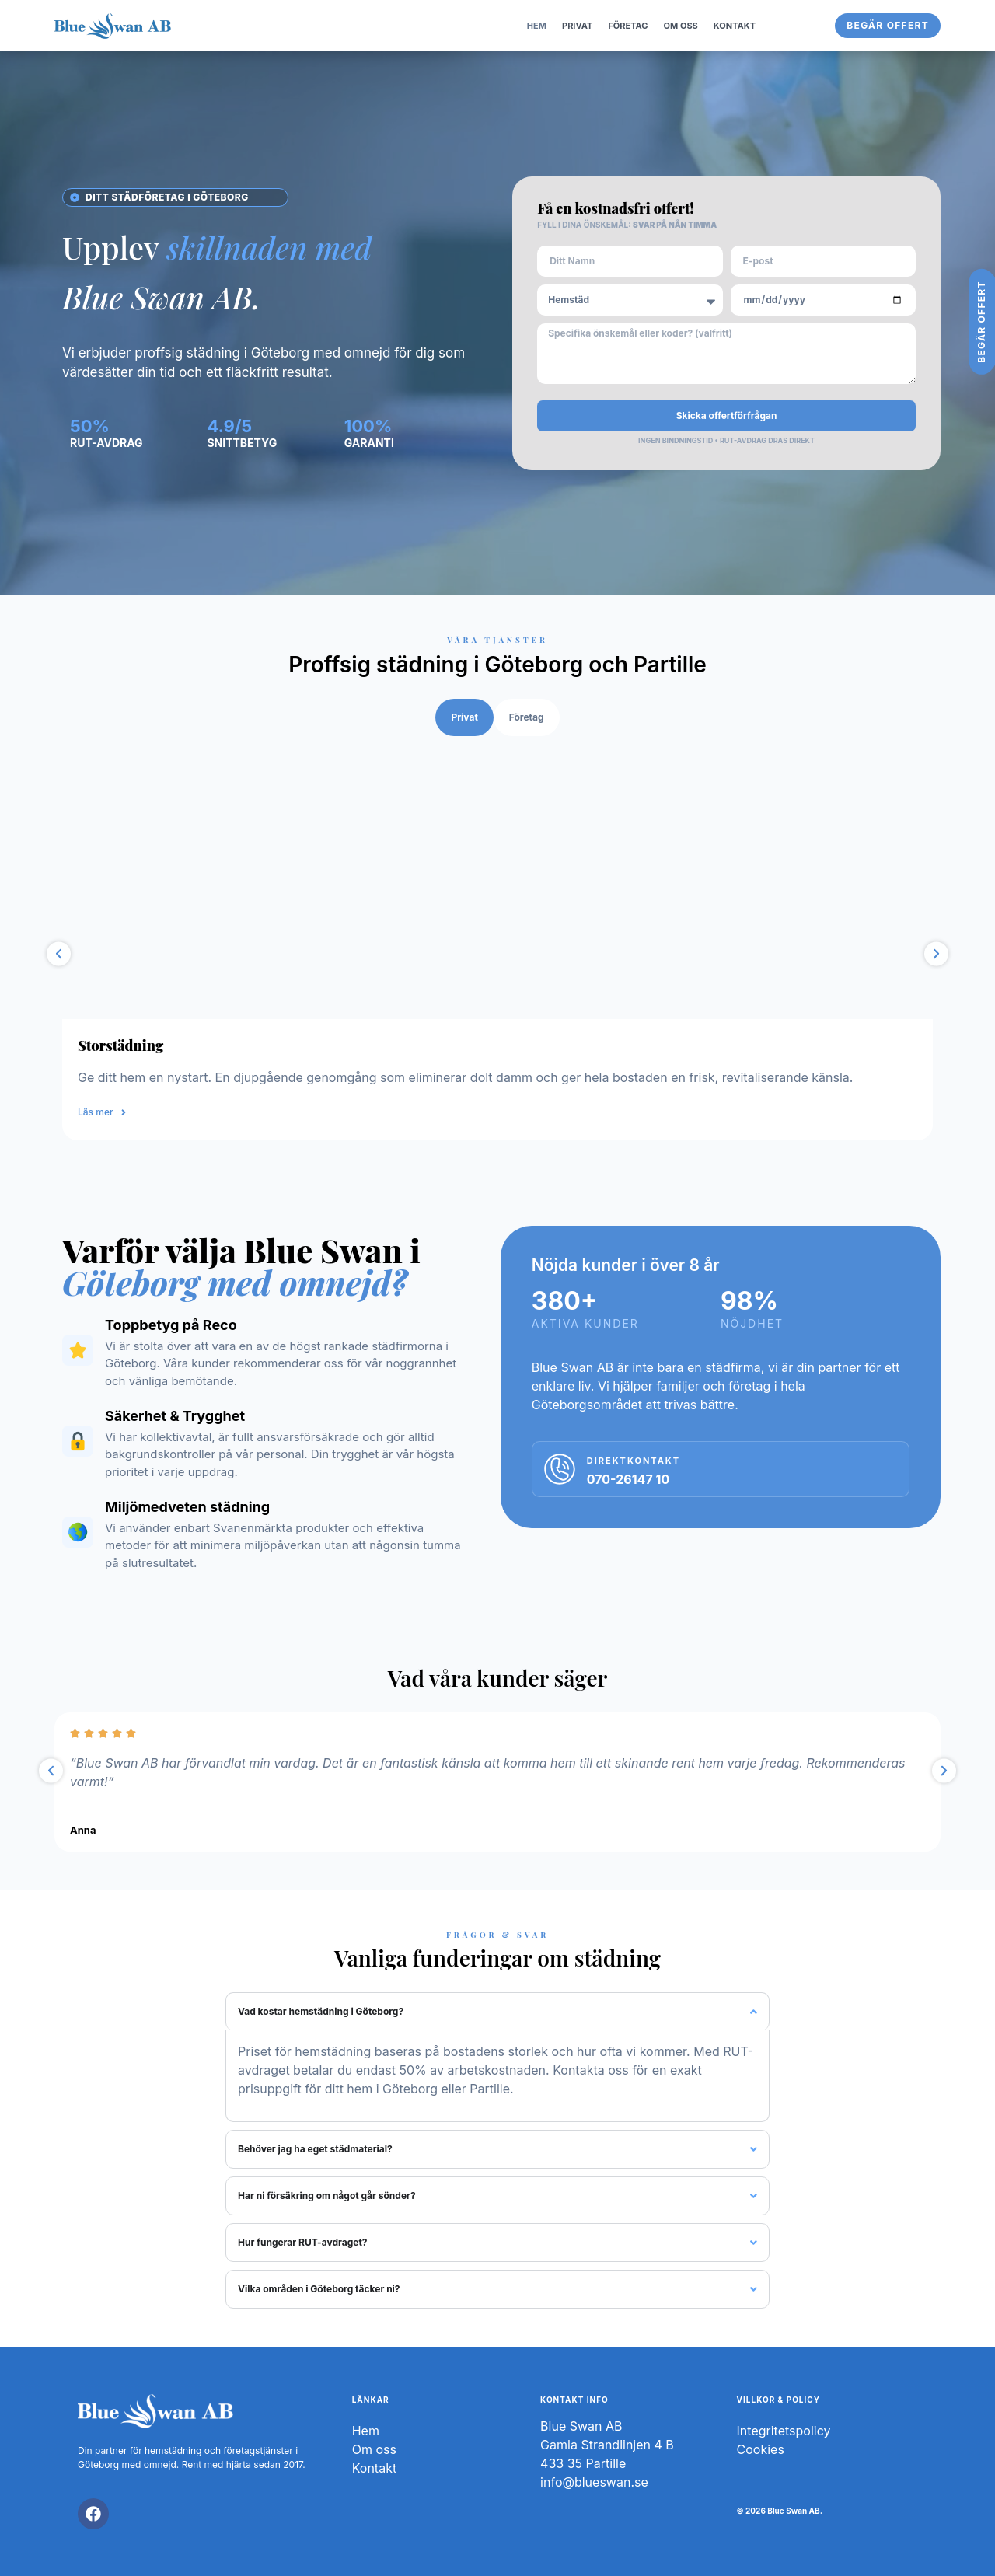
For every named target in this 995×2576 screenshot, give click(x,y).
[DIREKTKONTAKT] (559, 1469)
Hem (536, 25)
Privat (577, 25)
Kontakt (735, 25)
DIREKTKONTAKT (633, 1460)
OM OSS (681, 25)
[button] (59, 954)
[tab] (464, 717)
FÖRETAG (628, 25)
